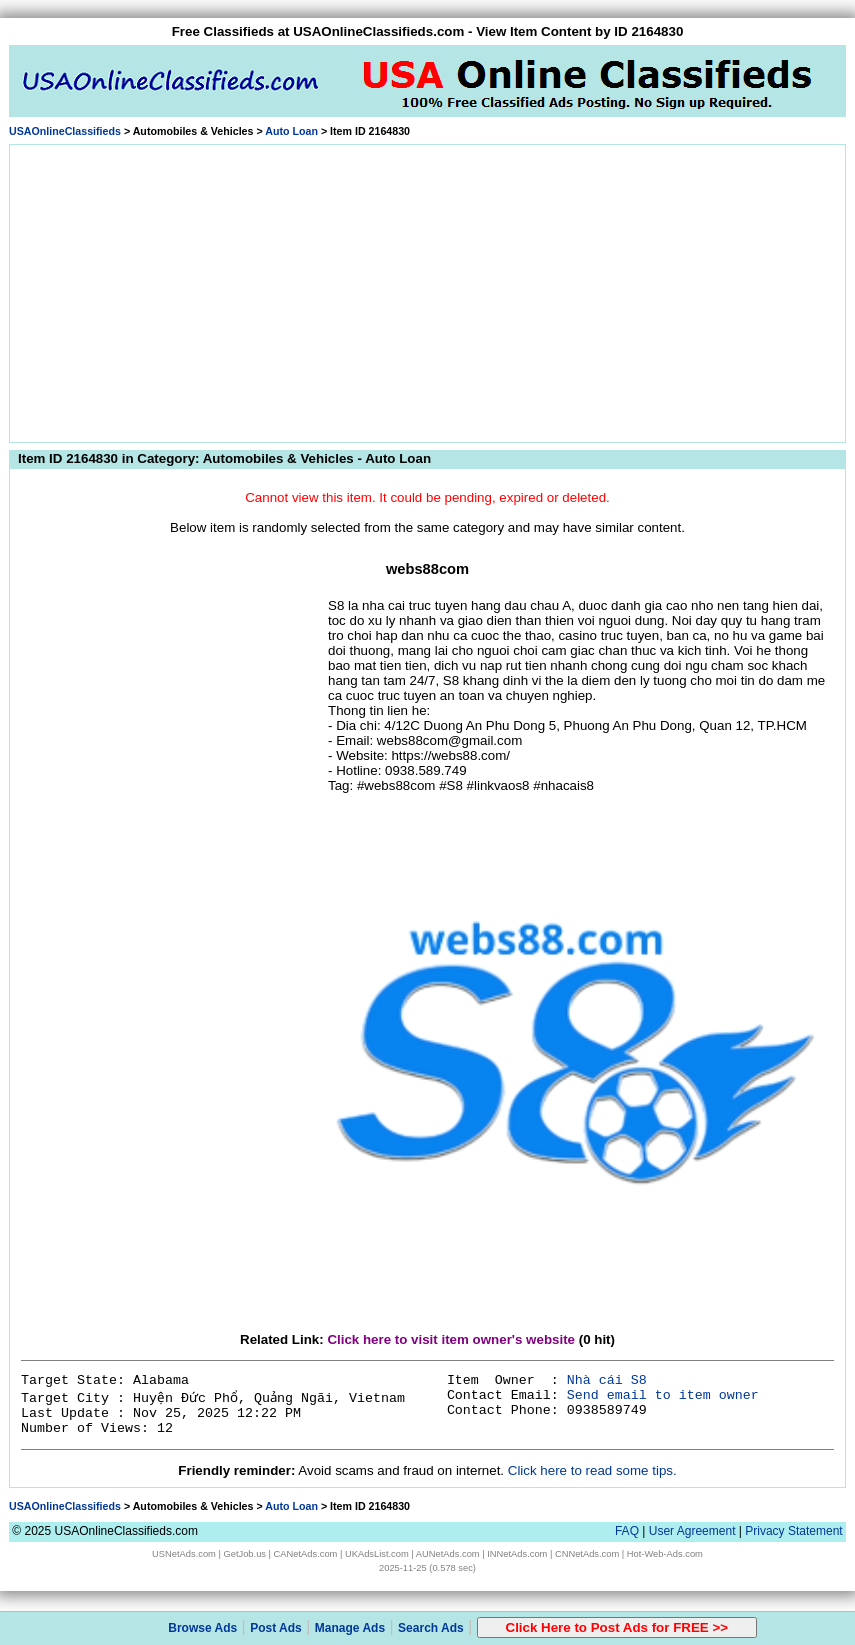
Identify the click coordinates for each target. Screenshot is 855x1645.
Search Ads (431, 1628)
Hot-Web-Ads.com (665, 1554)
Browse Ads (202, 1628)
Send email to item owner (663, 1395)
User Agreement (692, 1531)
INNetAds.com (517, 1554)
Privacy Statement (793, 1531)
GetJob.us (244, 1554)
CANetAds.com (306, 1554)
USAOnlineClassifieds (65, 131)
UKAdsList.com (377, 1554)
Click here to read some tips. (592, 1470)
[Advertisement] (428, 290)
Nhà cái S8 (607, 1380)
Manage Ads (350, 1628)
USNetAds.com (184, 1554)
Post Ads (276, 1628)
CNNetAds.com (587, 1554)
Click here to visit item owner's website (451, 1339)
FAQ (627, 1531)
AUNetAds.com (448, 1554)
